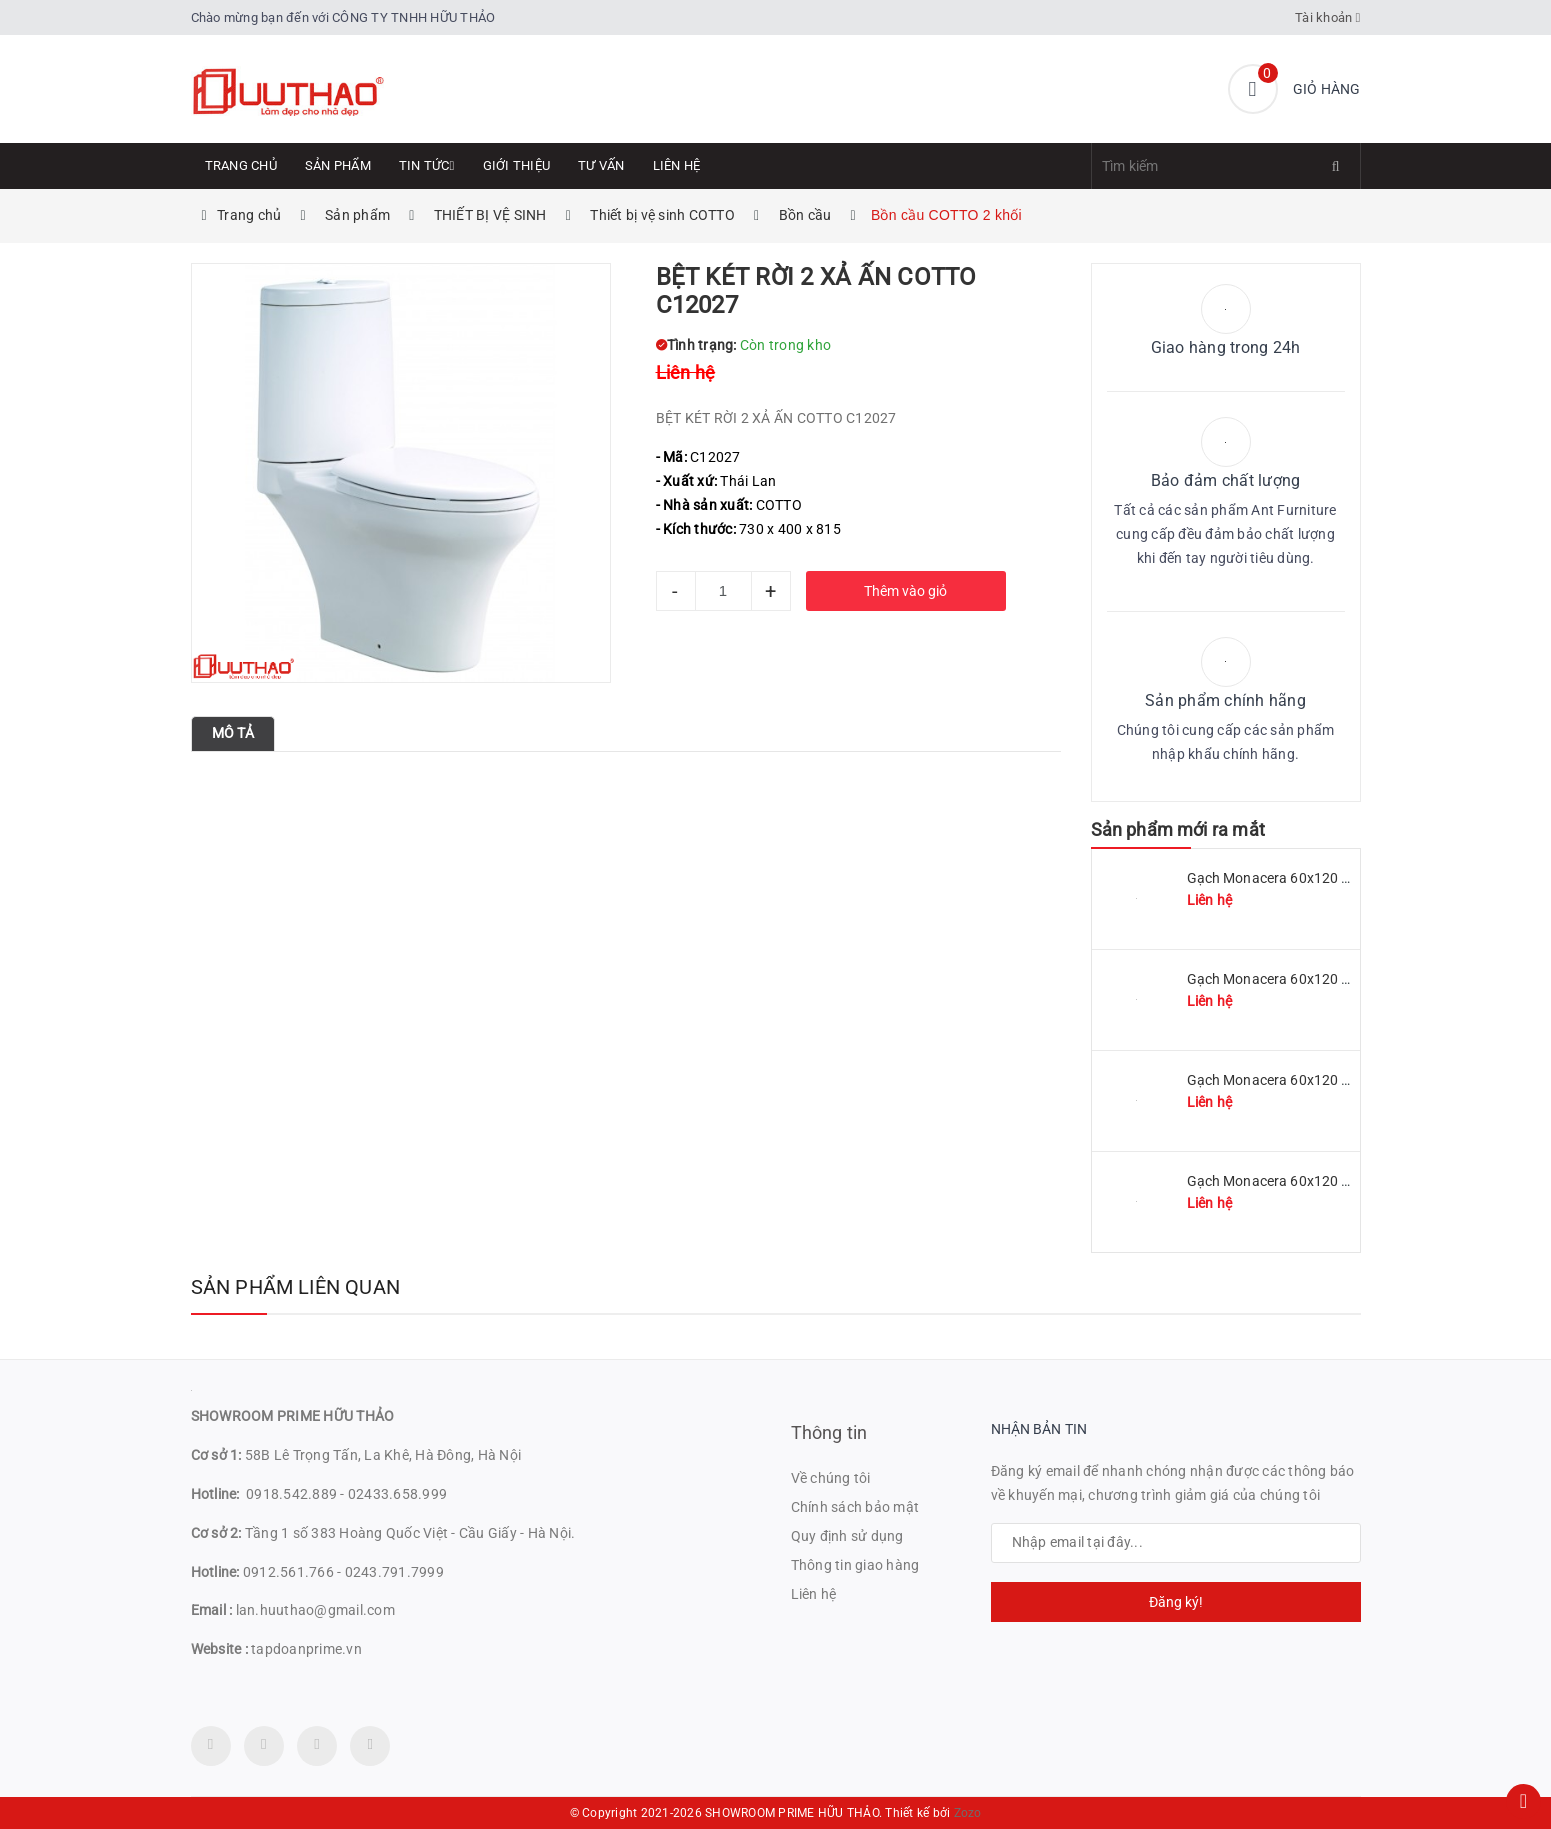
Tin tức (427, 165)
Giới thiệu (517, 165)
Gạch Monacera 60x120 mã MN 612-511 (1315, 878)
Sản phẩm (338, 165)
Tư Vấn (601, 165)
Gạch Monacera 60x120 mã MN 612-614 (1315, 1181)
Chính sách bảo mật (855, 1507)
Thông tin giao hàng (855, 1565)
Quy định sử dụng (847, 1536)
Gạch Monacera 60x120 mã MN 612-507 (1315, 1080)
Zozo (968, 1813)
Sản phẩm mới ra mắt (1178, 829)
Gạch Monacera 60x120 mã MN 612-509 (1315, 979)
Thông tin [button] (829, 1432)
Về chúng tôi (831, 1478)
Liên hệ (677, 165)
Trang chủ (241, 165)
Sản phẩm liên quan (296, 1287)
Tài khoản (1328, 17)
